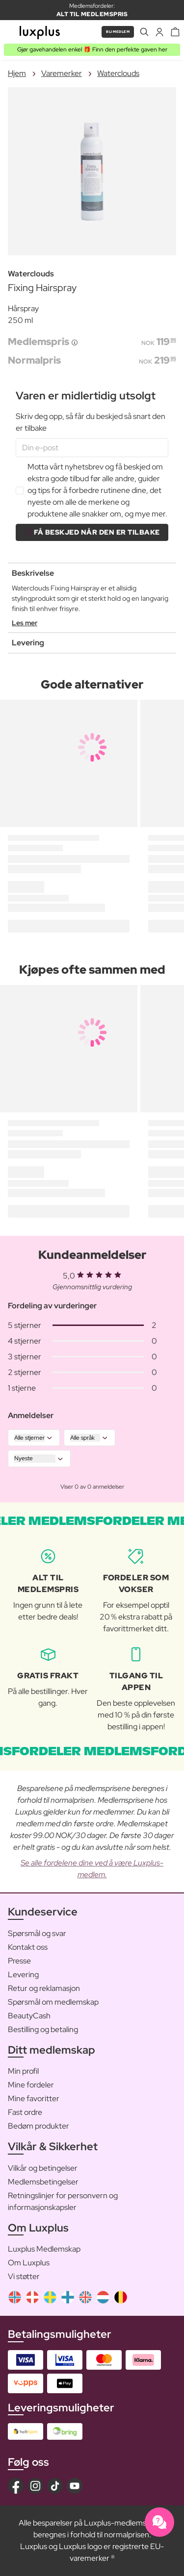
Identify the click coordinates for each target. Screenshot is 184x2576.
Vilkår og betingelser (43, 2168)
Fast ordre (25, 2112)
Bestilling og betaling (43, 2029)
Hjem (17, 73)
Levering (23, 1974)
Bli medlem (118, 31)
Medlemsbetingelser (43, 2182)
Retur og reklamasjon (44, 1988)
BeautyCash (29, 2016)
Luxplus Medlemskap (44, 2249)
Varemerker (61, 73)
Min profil (23, 2071)
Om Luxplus (29, 2262)
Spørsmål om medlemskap (53, 2002)
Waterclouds (118, 73)
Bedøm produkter (38, 2126)
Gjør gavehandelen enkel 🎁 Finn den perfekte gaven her (92, 49)
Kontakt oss (28, 1947)
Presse (19, 1961)
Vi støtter (24, 2276)
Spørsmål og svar (37, 1933)
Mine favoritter (33, 2098)
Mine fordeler (31, 2085)
